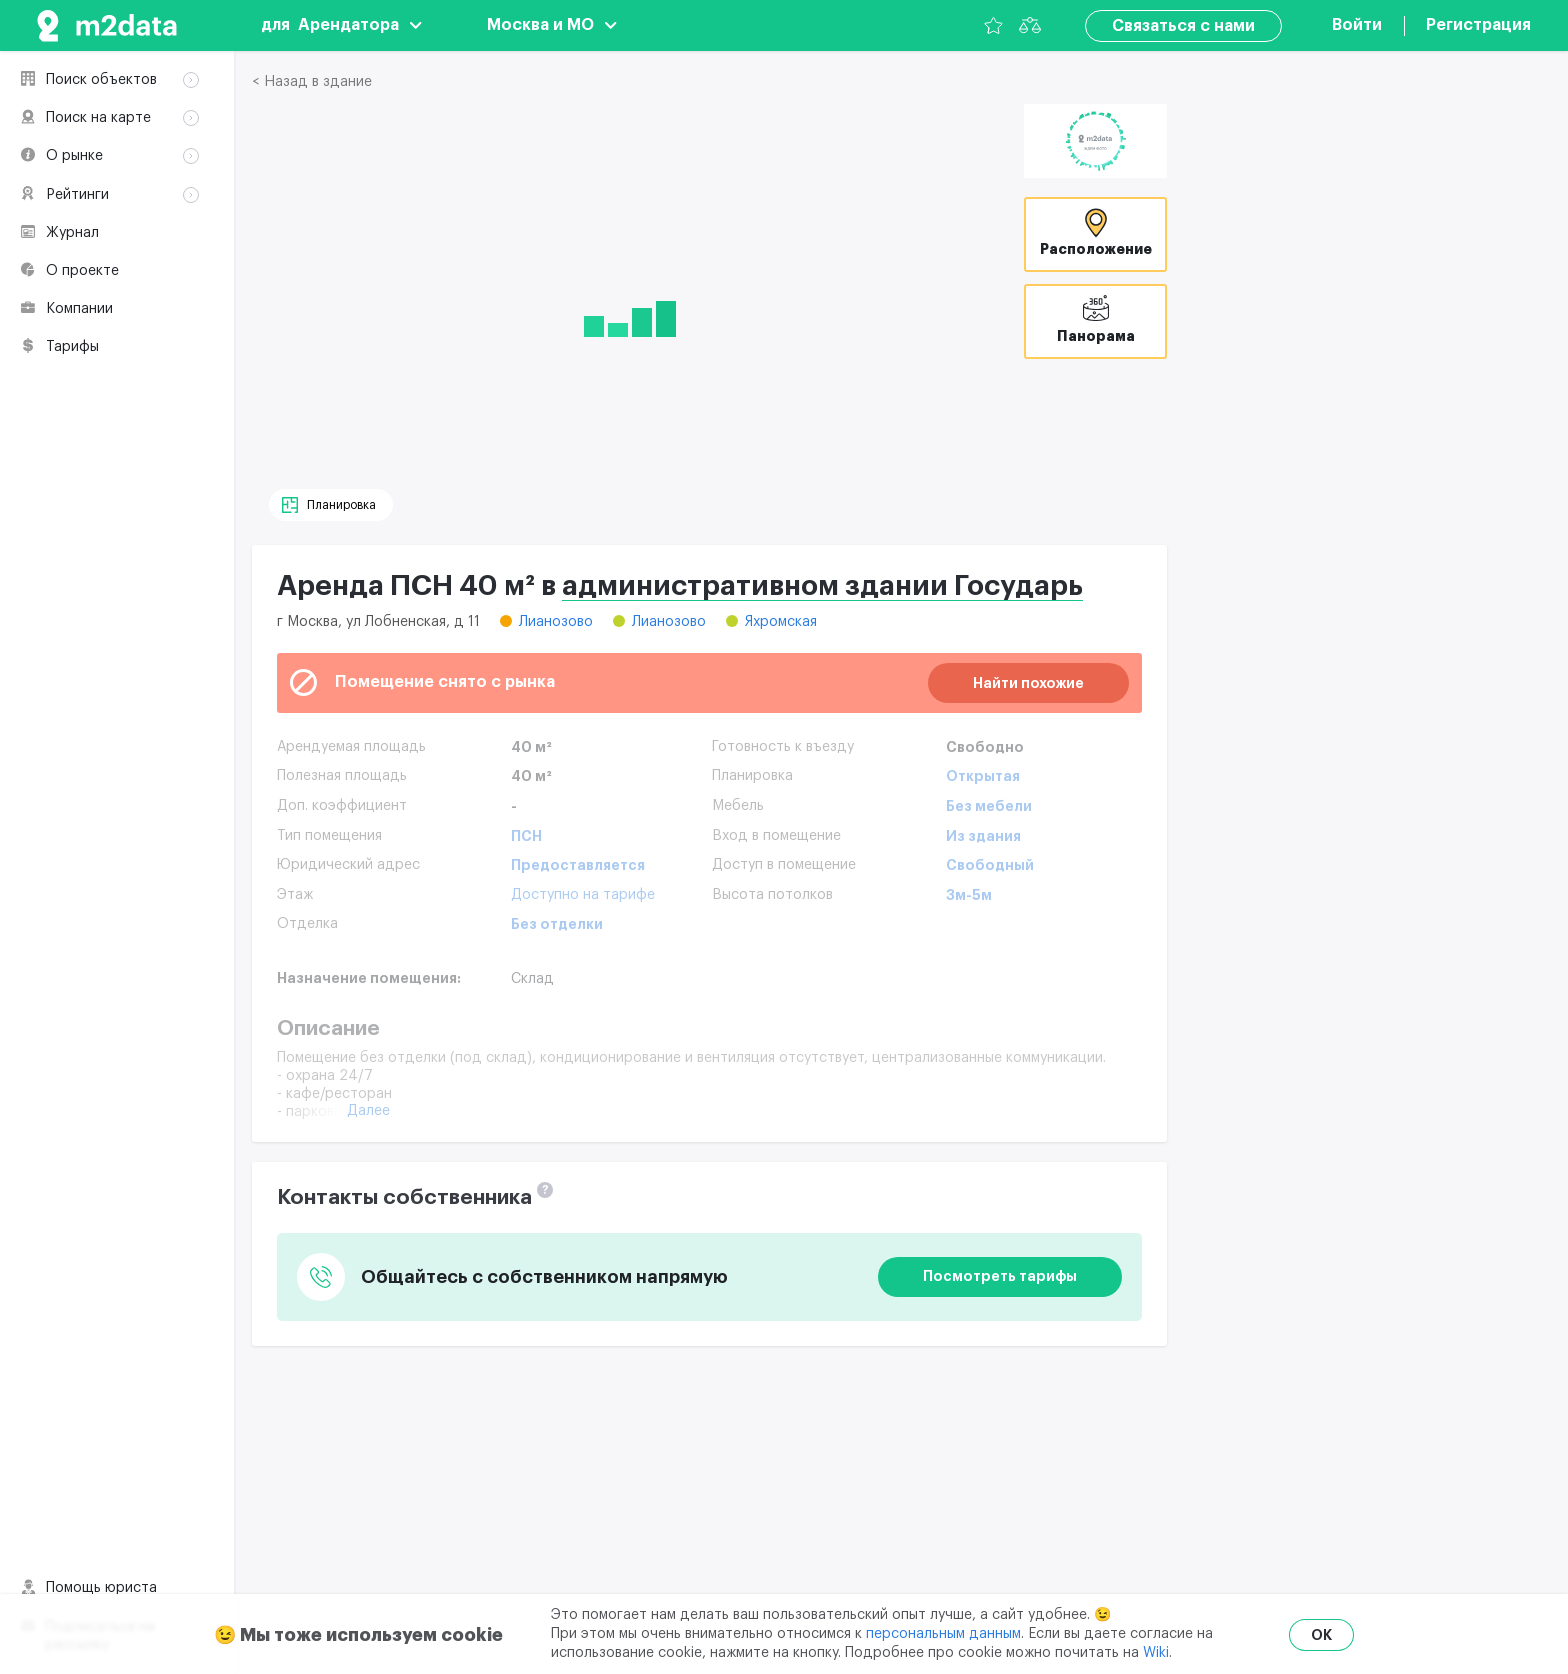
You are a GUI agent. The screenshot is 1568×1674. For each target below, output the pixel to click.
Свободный (990, 865)
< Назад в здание (312, 82)
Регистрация (1478, 25)
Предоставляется (578, 865)
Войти (1357, 25)
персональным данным (943, 1634)
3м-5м (969, 895)
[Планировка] (331, 505)
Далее (368, 1111)
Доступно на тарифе (583, 895)
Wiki (1156, 1653)
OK (1321, 1635)
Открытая (983, 776)
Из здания (983, 836)
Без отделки (557, 924)
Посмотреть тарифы (1000, 1276)
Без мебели (989, 806)
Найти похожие (1028, 683)
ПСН (526, 836)
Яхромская (781, 622)
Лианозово (556, 622)
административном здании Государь (822, 586)
